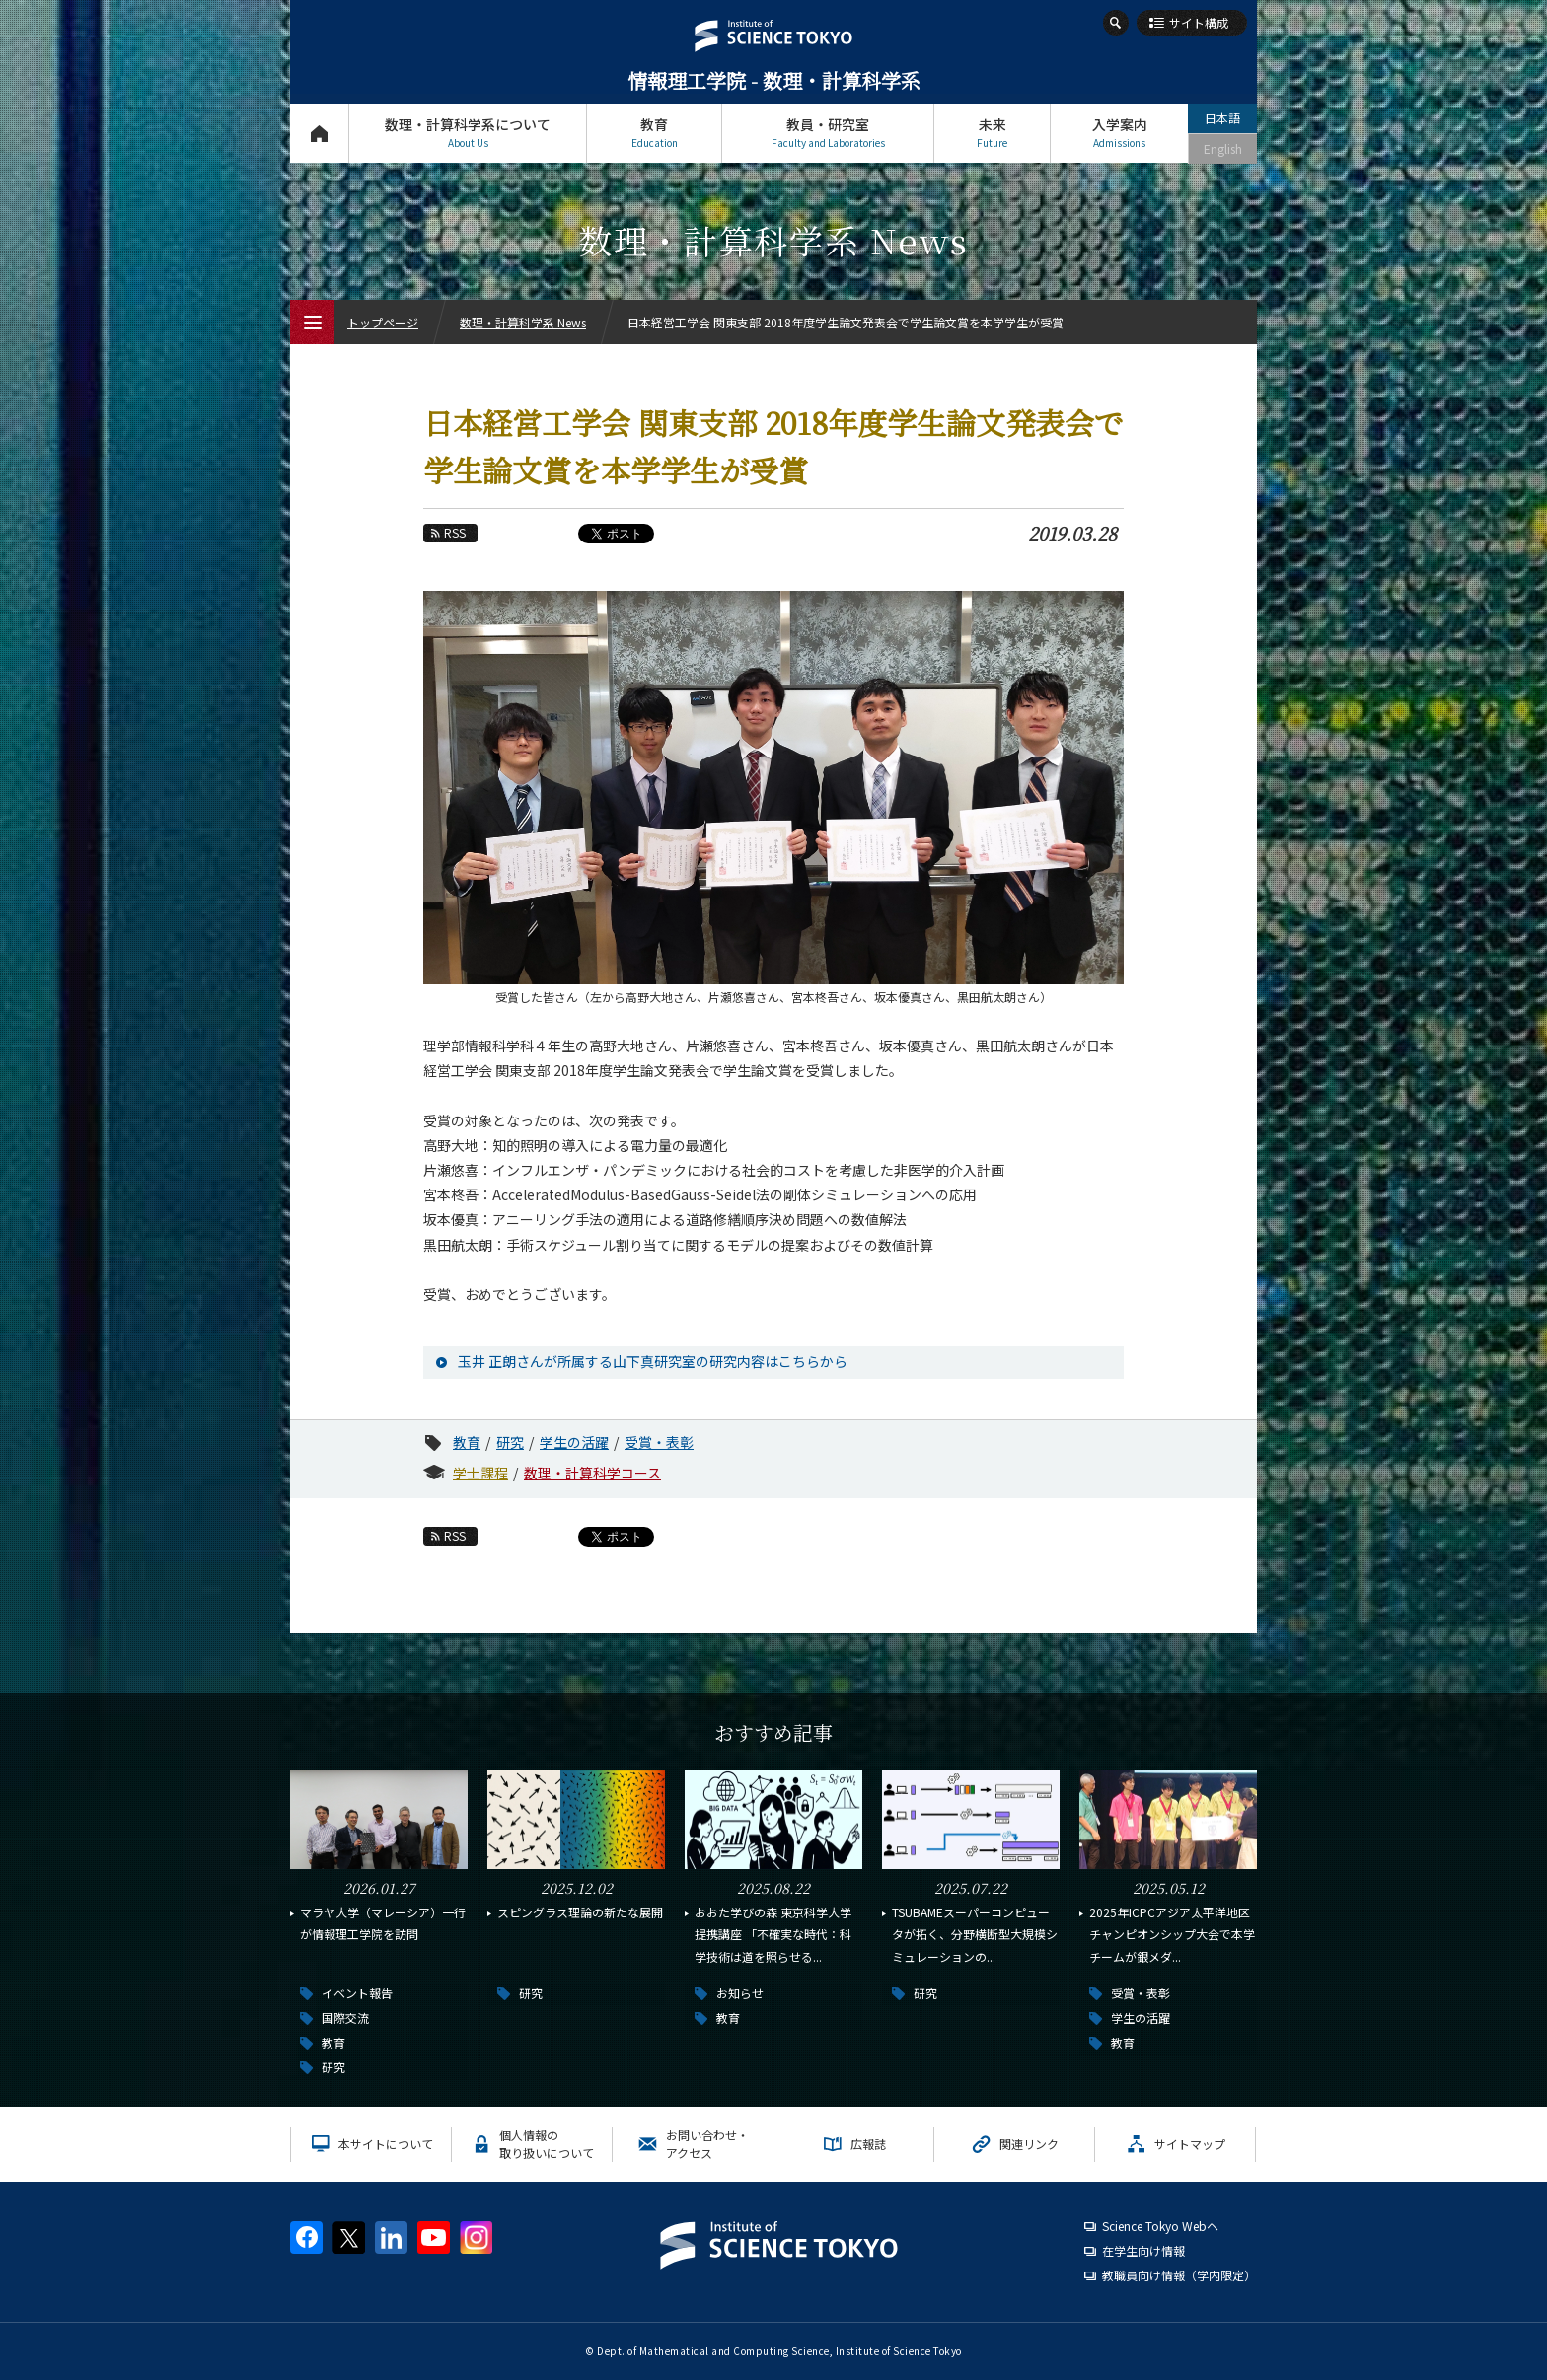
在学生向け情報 (1143, 2250)
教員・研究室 (827, 132)
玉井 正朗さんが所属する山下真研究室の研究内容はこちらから (652, 1361)
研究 (510, 1442)
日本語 (1222, 117)
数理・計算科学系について (467, 132)
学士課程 (480, 1472)
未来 (992, 132)
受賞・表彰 (659, 1442)
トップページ (319, 132)
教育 (654, 132)
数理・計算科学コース (592, 1472)
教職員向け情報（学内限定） (1179, 2275)
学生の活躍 (574, 1442)
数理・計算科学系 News (523, 322)
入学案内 (1119, 132)
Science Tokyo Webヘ (1160, 2225)
